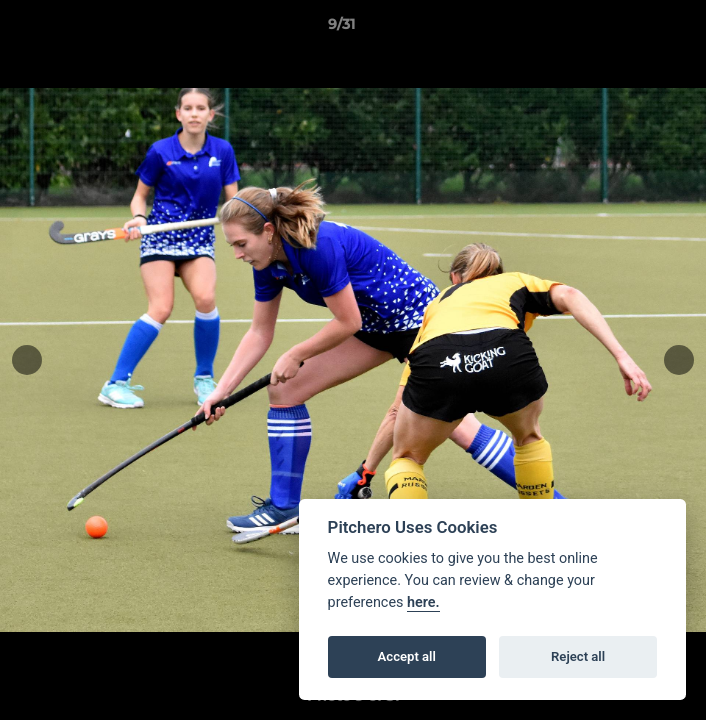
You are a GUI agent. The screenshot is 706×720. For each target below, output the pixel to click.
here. (423, 602)
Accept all (407, 656)
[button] (634, 29)
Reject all (578, 656)
